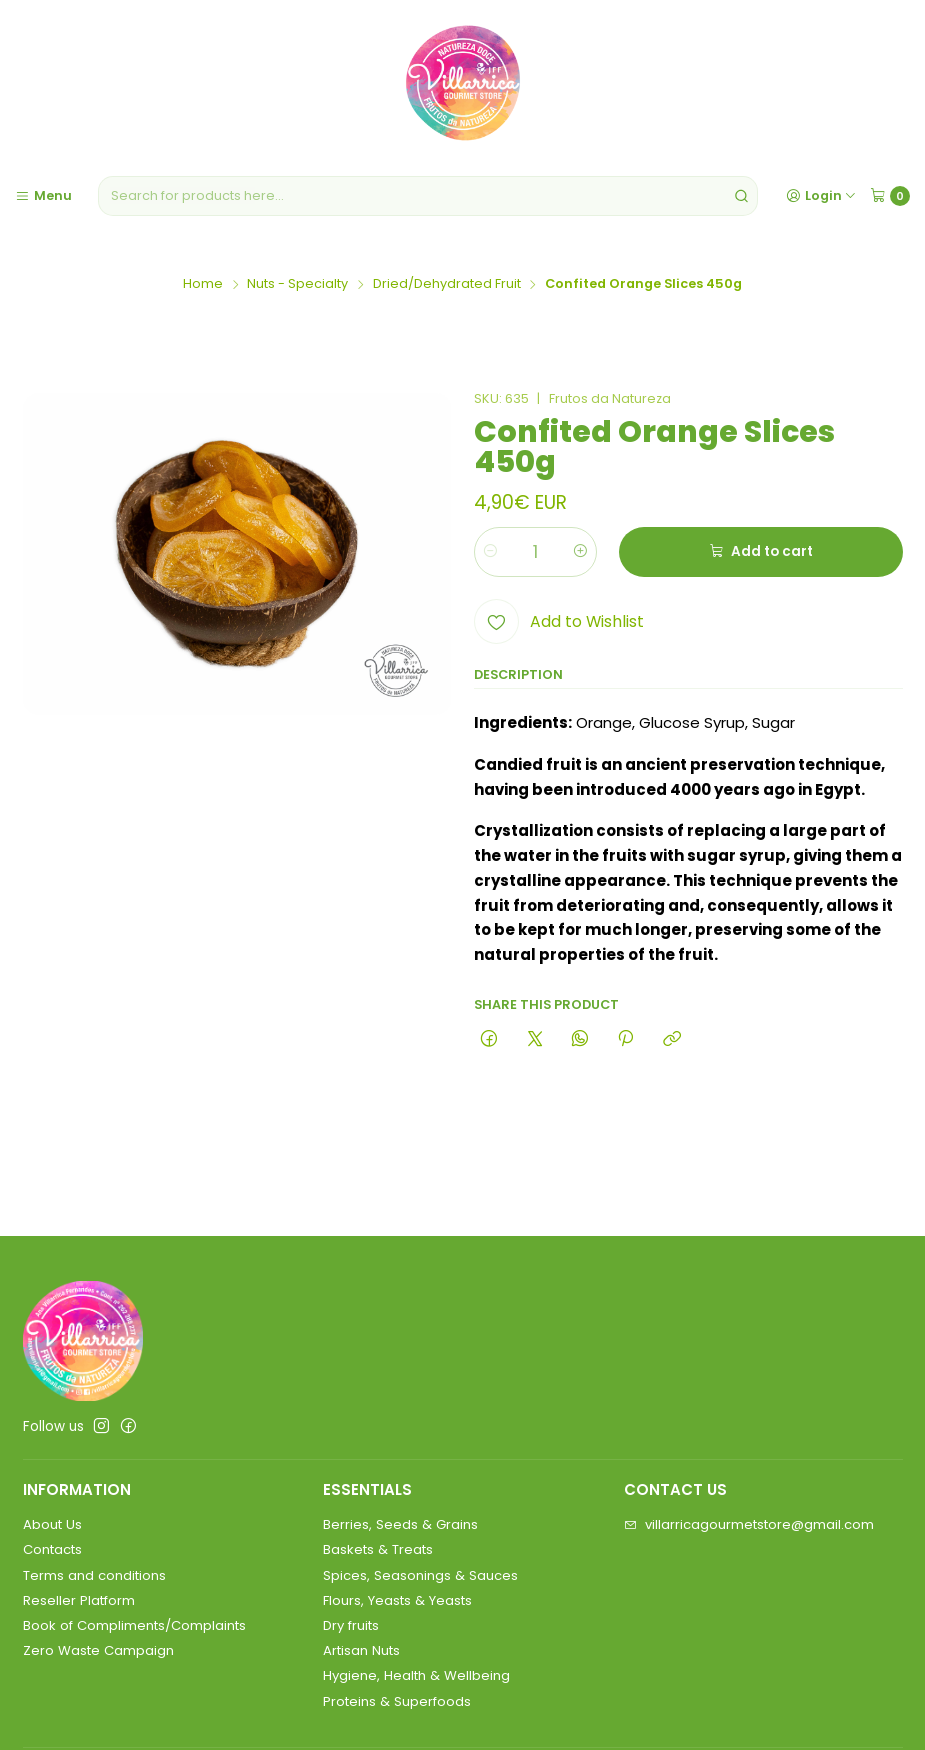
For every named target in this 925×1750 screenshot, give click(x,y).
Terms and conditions (94, 1575)
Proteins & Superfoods (397, 1701)
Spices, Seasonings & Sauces (420, 1575)
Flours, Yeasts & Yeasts (397, 1600)
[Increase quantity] (580, 552)
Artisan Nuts (361, 1650)
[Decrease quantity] (490, 552)
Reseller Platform (79, 1600)
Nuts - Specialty (297, 284)
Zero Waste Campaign (98, 1650)
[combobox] (428, 196)
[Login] (821, 196)
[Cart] (890, 196)
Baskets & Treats (378, 1549)
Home (203, 284)
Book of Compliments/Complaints (134, 1625)
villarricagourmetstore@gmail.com (749, 1524)
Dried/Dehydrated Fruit (447, 284)
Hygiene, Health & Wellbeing (416, 1675)
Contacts (52, 1549)
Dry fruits (351, 1625)
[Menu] (43, 196)
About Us (52, 1524)
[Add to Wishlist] (559, 621)
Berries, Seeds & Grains (400, 1524)
